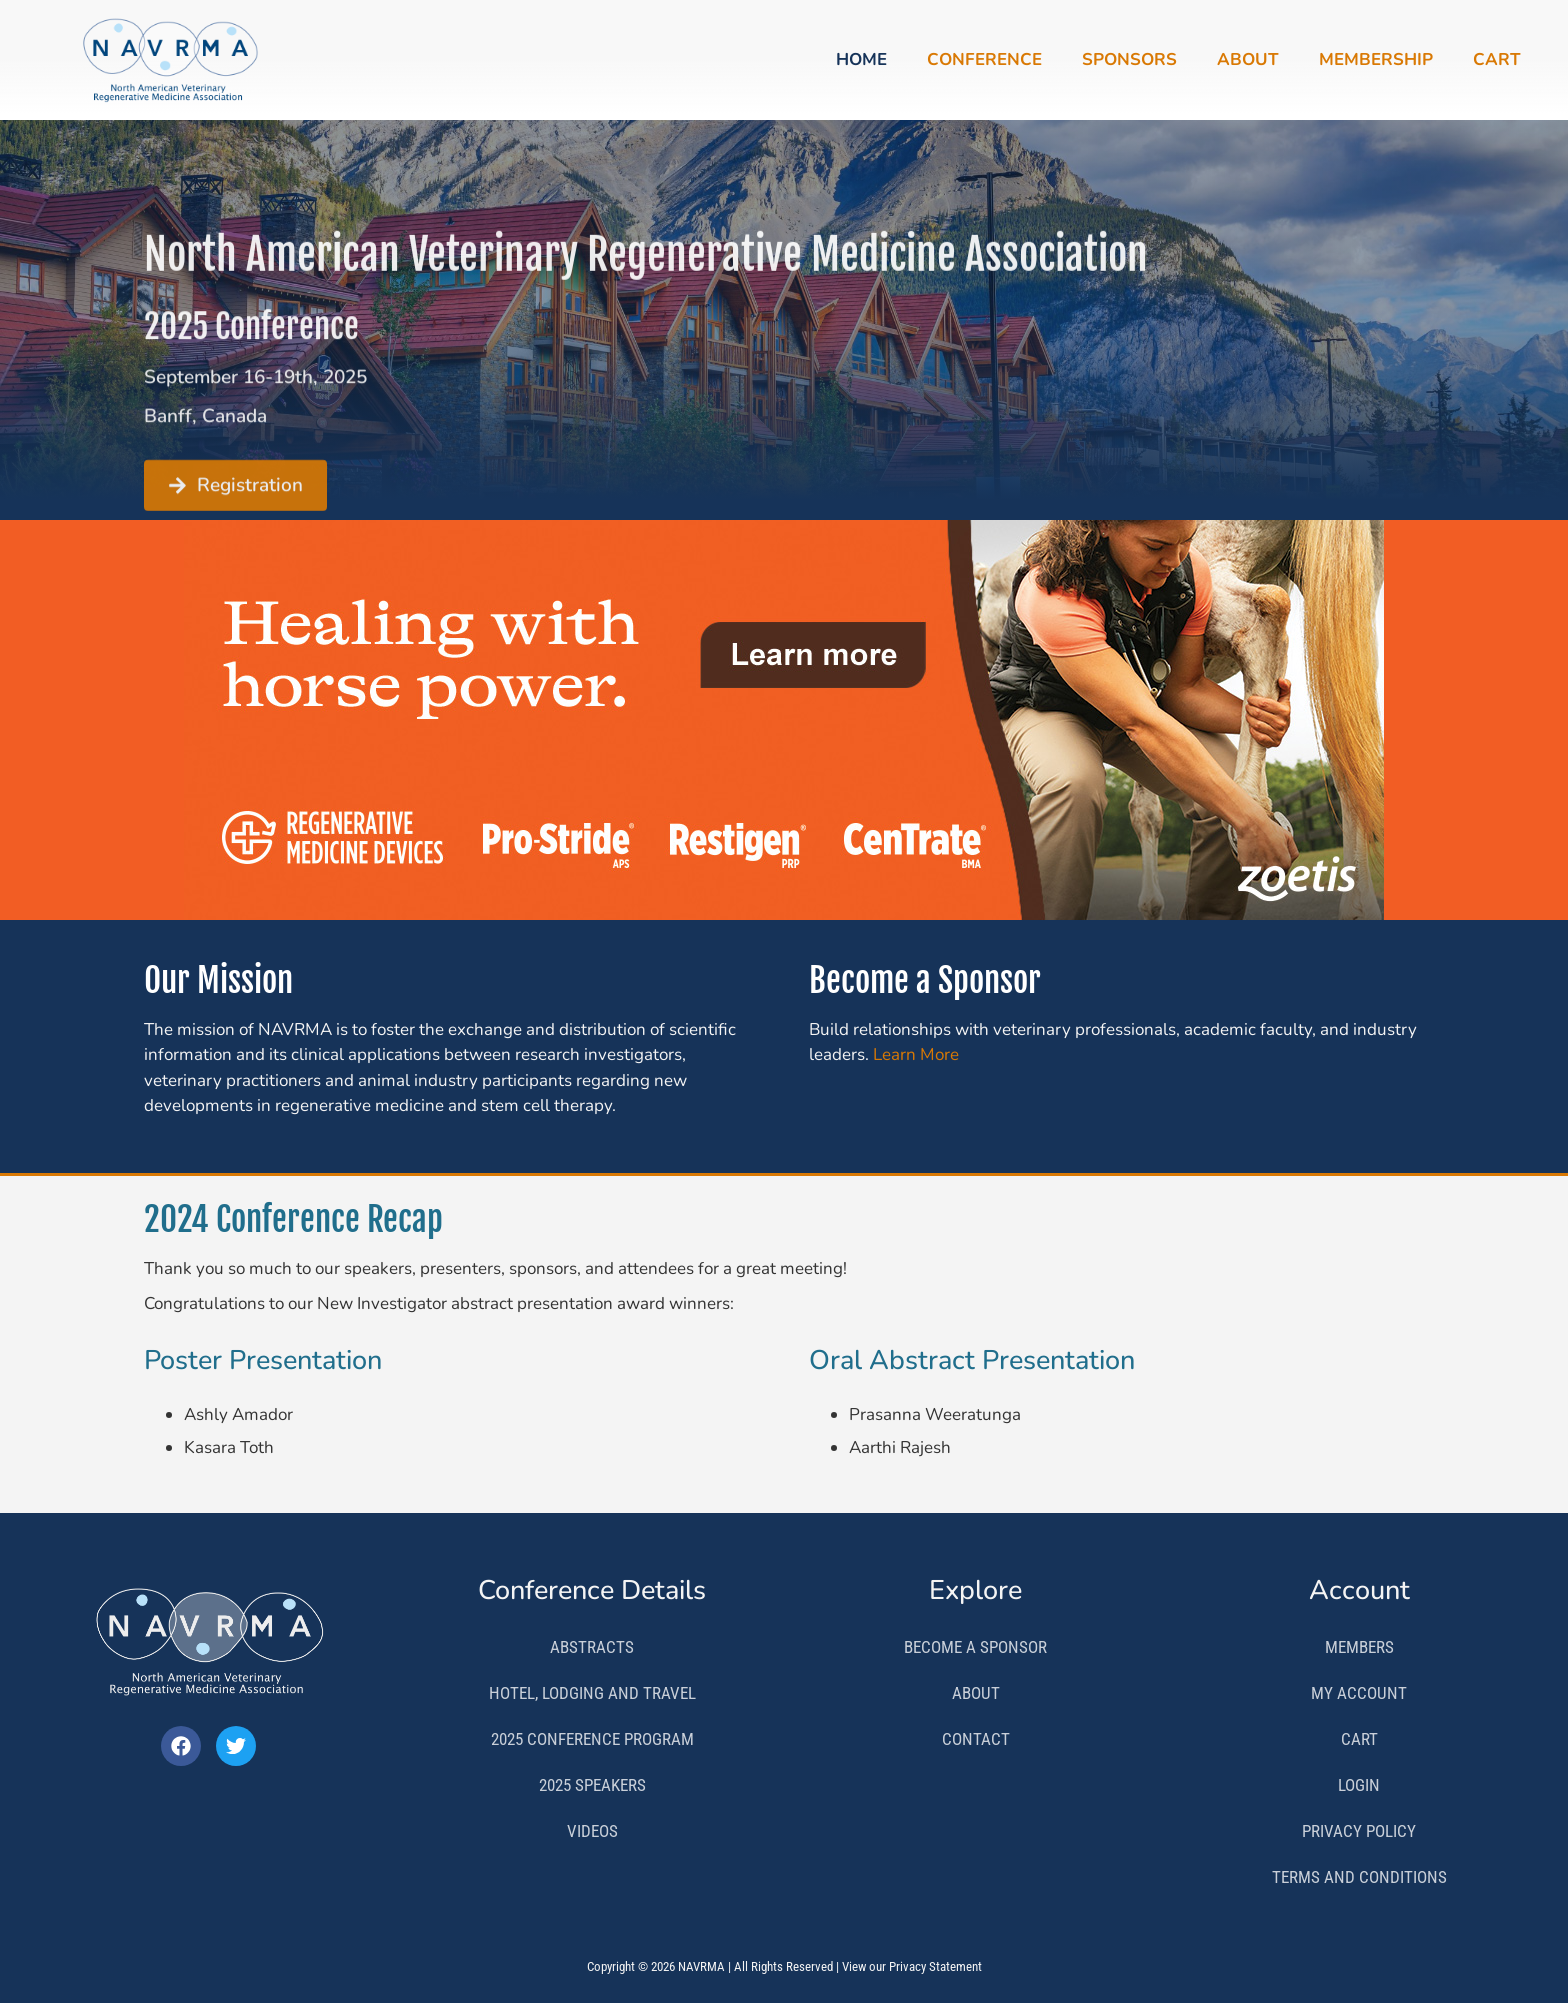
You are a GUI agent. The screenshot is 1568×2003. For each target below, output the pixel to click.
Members (1359, 1647)
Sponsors (1129, 59)
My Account (1359, 1693)
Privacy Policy (1359, 1831)
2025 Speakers (592, 1785)
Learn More (916, 1054)
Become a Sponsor (975, 1647)
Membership (1376, 59)
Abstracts (592, 1647)
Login (1359, 1785)
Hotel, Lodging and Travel (592, 1693)
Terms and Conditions (1359, 1877)
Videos (592, 1831)
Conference (984, 59)
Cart (1497, 59)
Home (861, 59)
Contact (976, 1739)
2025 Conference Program (592, 1739)
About (1248, 59)
